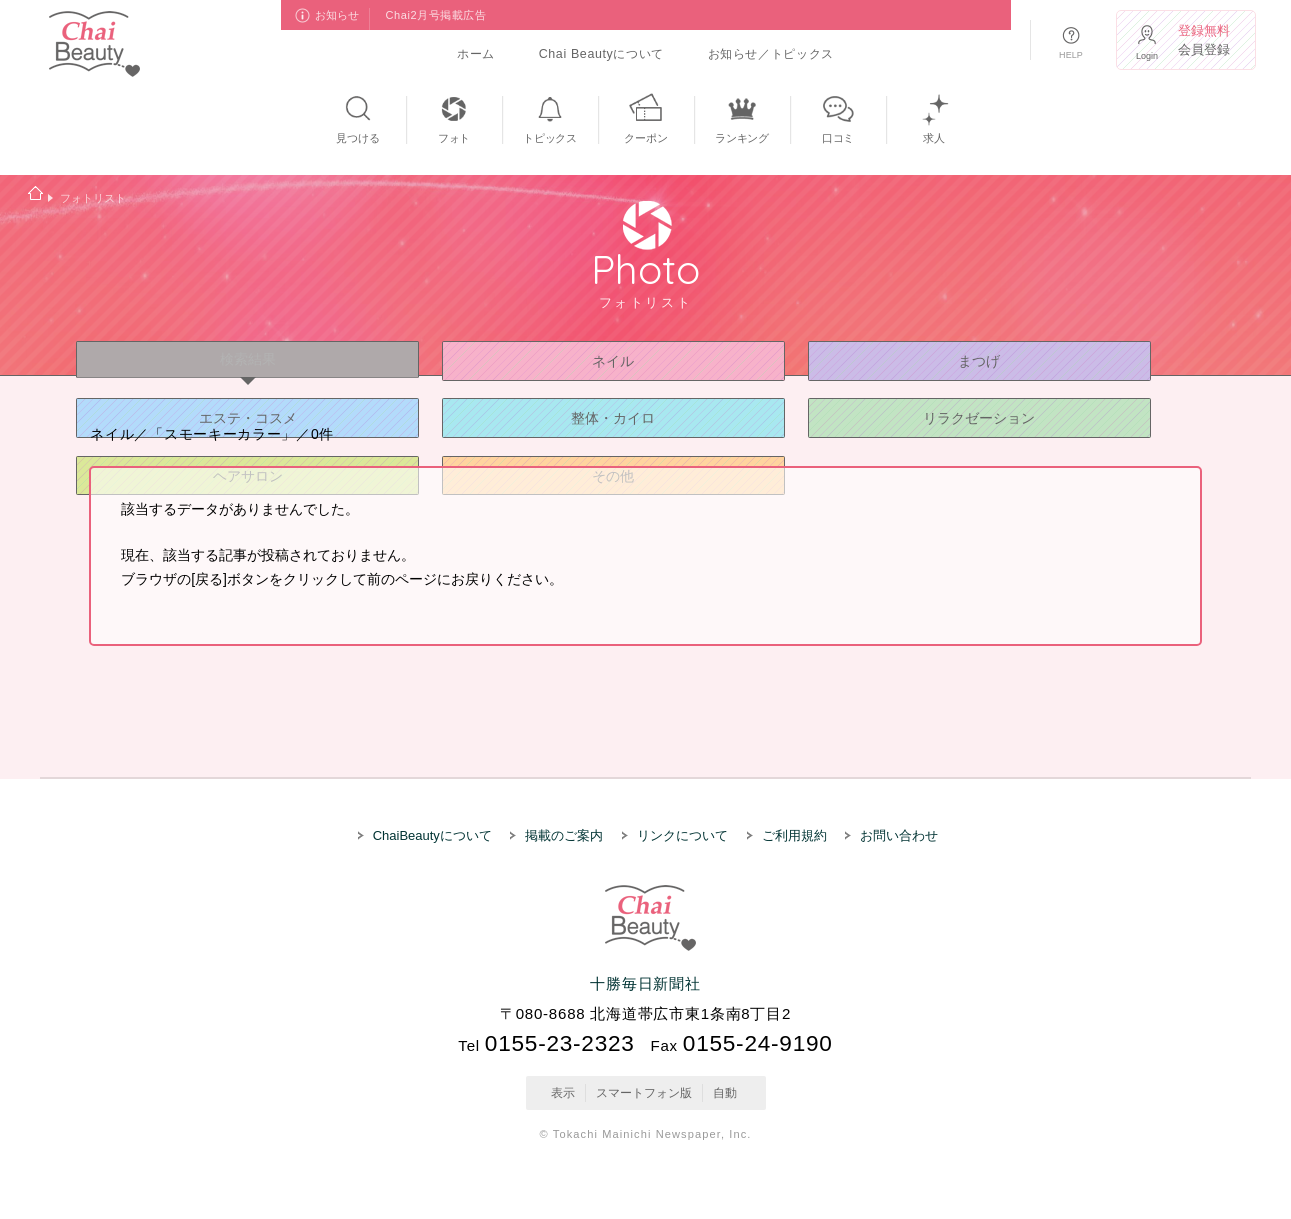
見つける (357, 138)
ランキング (742, 138)
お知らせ (338, 15)
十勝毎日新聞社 (645, 983)
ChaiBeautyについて (432, 835)
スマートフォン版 (644, 1093)
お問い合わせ (899, 835)
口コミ (837, 138)
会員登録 (1208, 40)
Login (1147, 56)
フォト (453, 138)
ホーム (476, 54)
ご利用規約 (794, 835)
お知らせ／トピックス (771, 54)
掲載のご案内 (564, 835)
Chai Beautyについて (601, 54)
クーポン (645, 138)
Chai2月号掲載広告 (436, 15)
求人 (934, 138)
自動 (725, 1093)
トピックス (550, 138)
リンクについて (682, 835)
